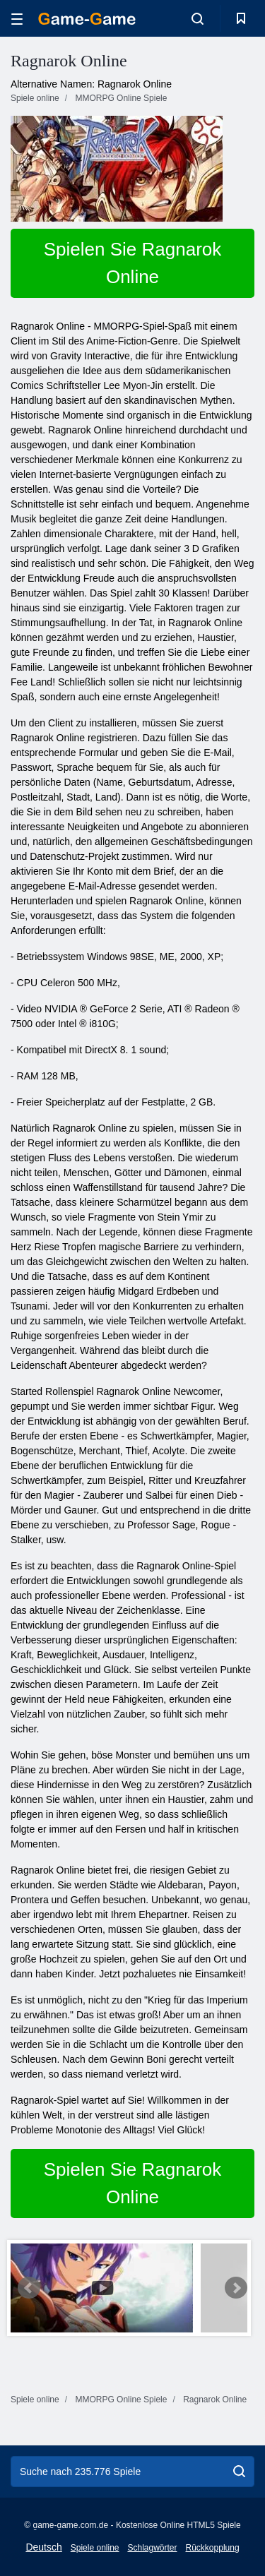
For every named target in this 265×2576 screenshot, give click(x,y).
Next (236, 2288)
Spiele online (95, 2548)
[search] (239, 2471)
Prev (29, 2288)
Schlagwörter (152, 2548)
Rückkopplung (213, 2548)
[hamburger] (17, 18)
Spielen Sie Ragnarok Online (133, 263)
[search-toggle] (197, 18)
